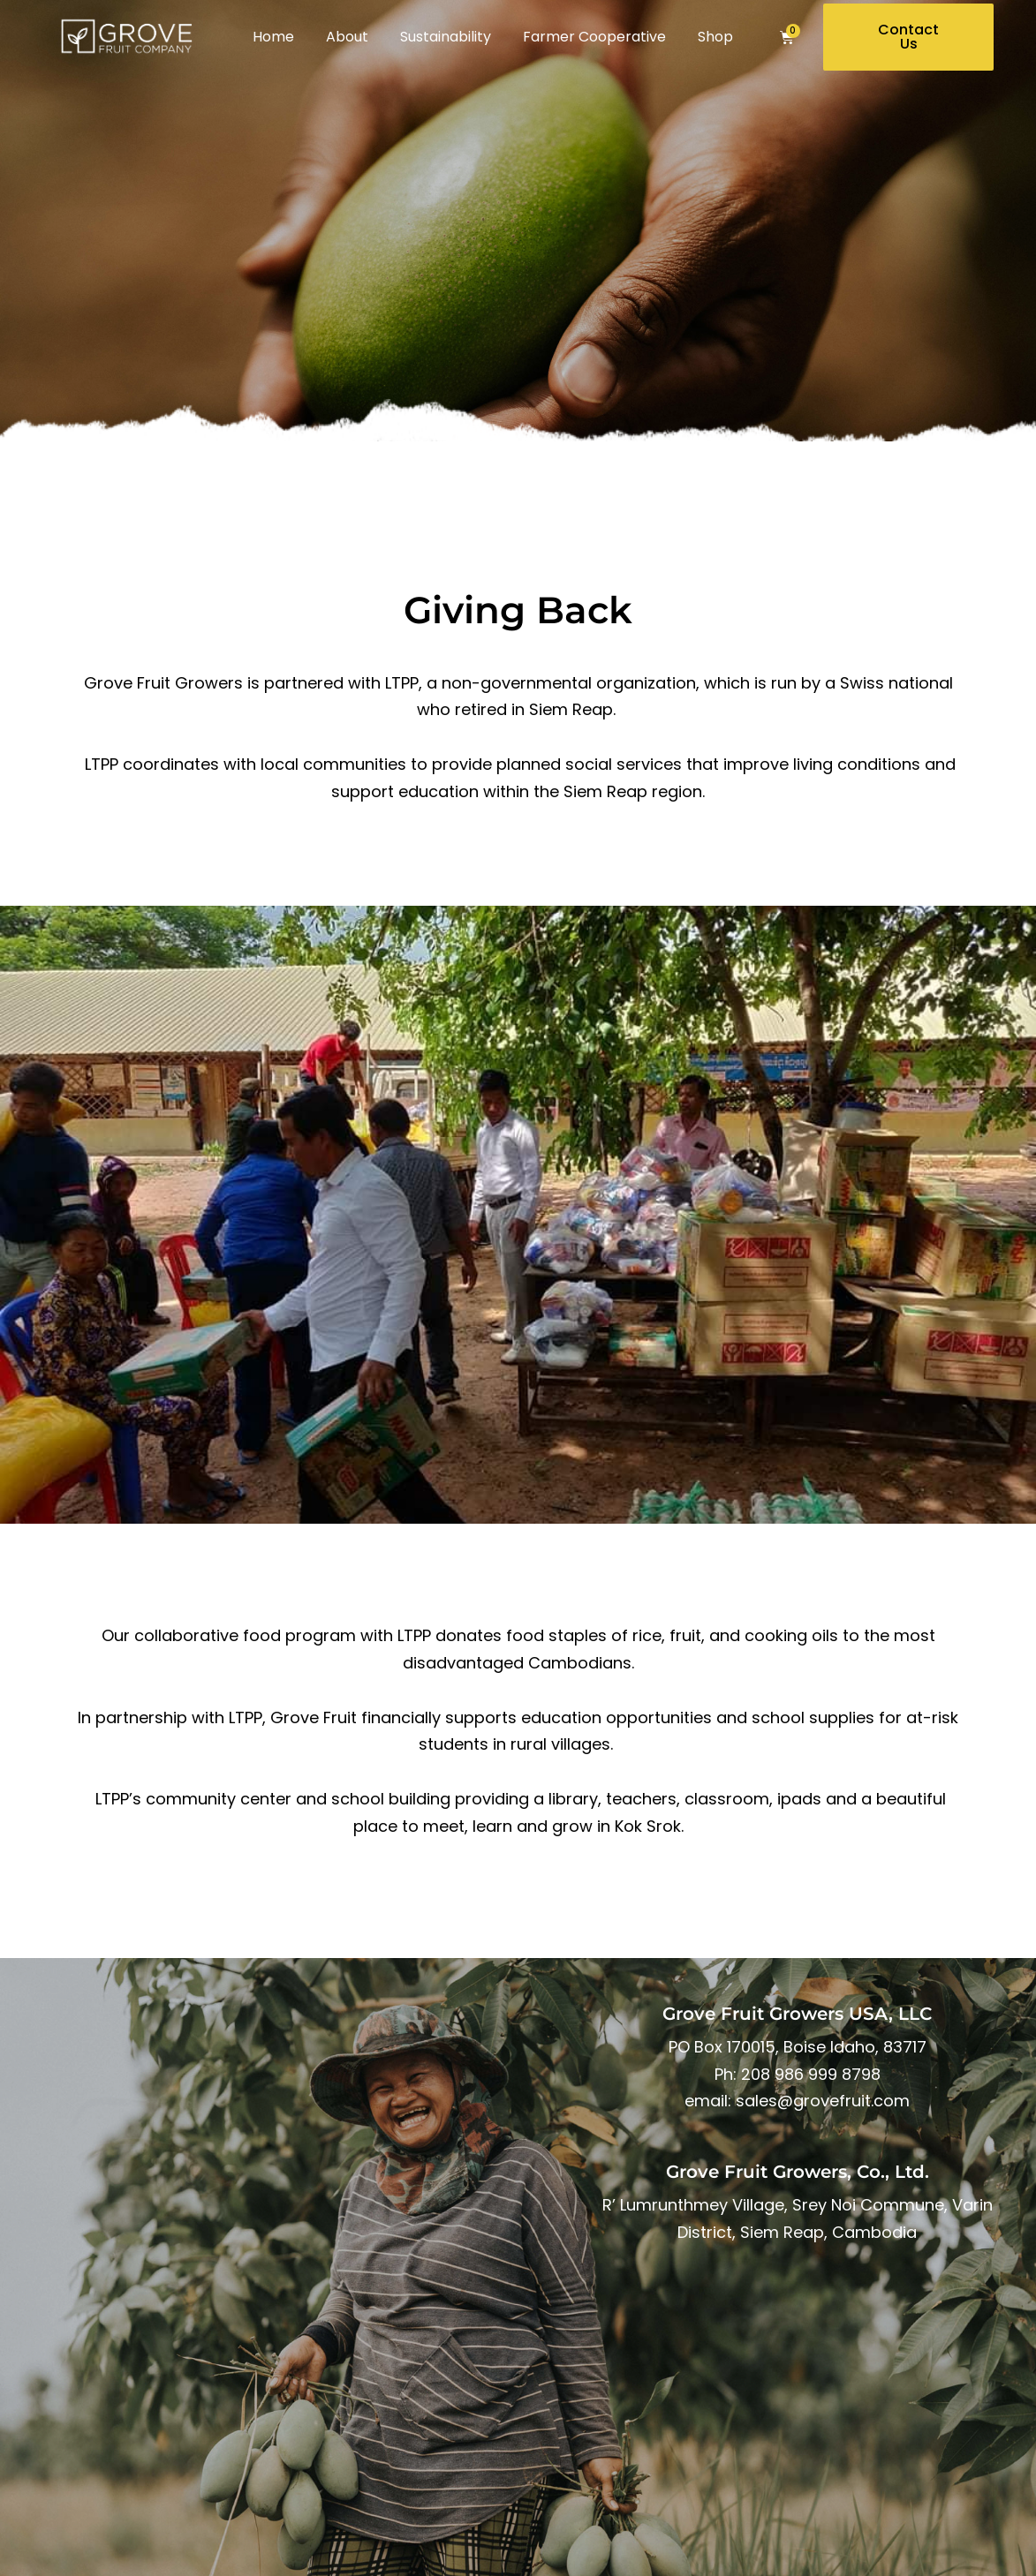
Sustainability (445, 36)
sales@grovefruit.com (823, 2101)
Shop (715, 36)
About (347, 36)
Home (273, 36)
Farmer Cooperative (594, 36)
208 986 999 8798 (811, 2074)
